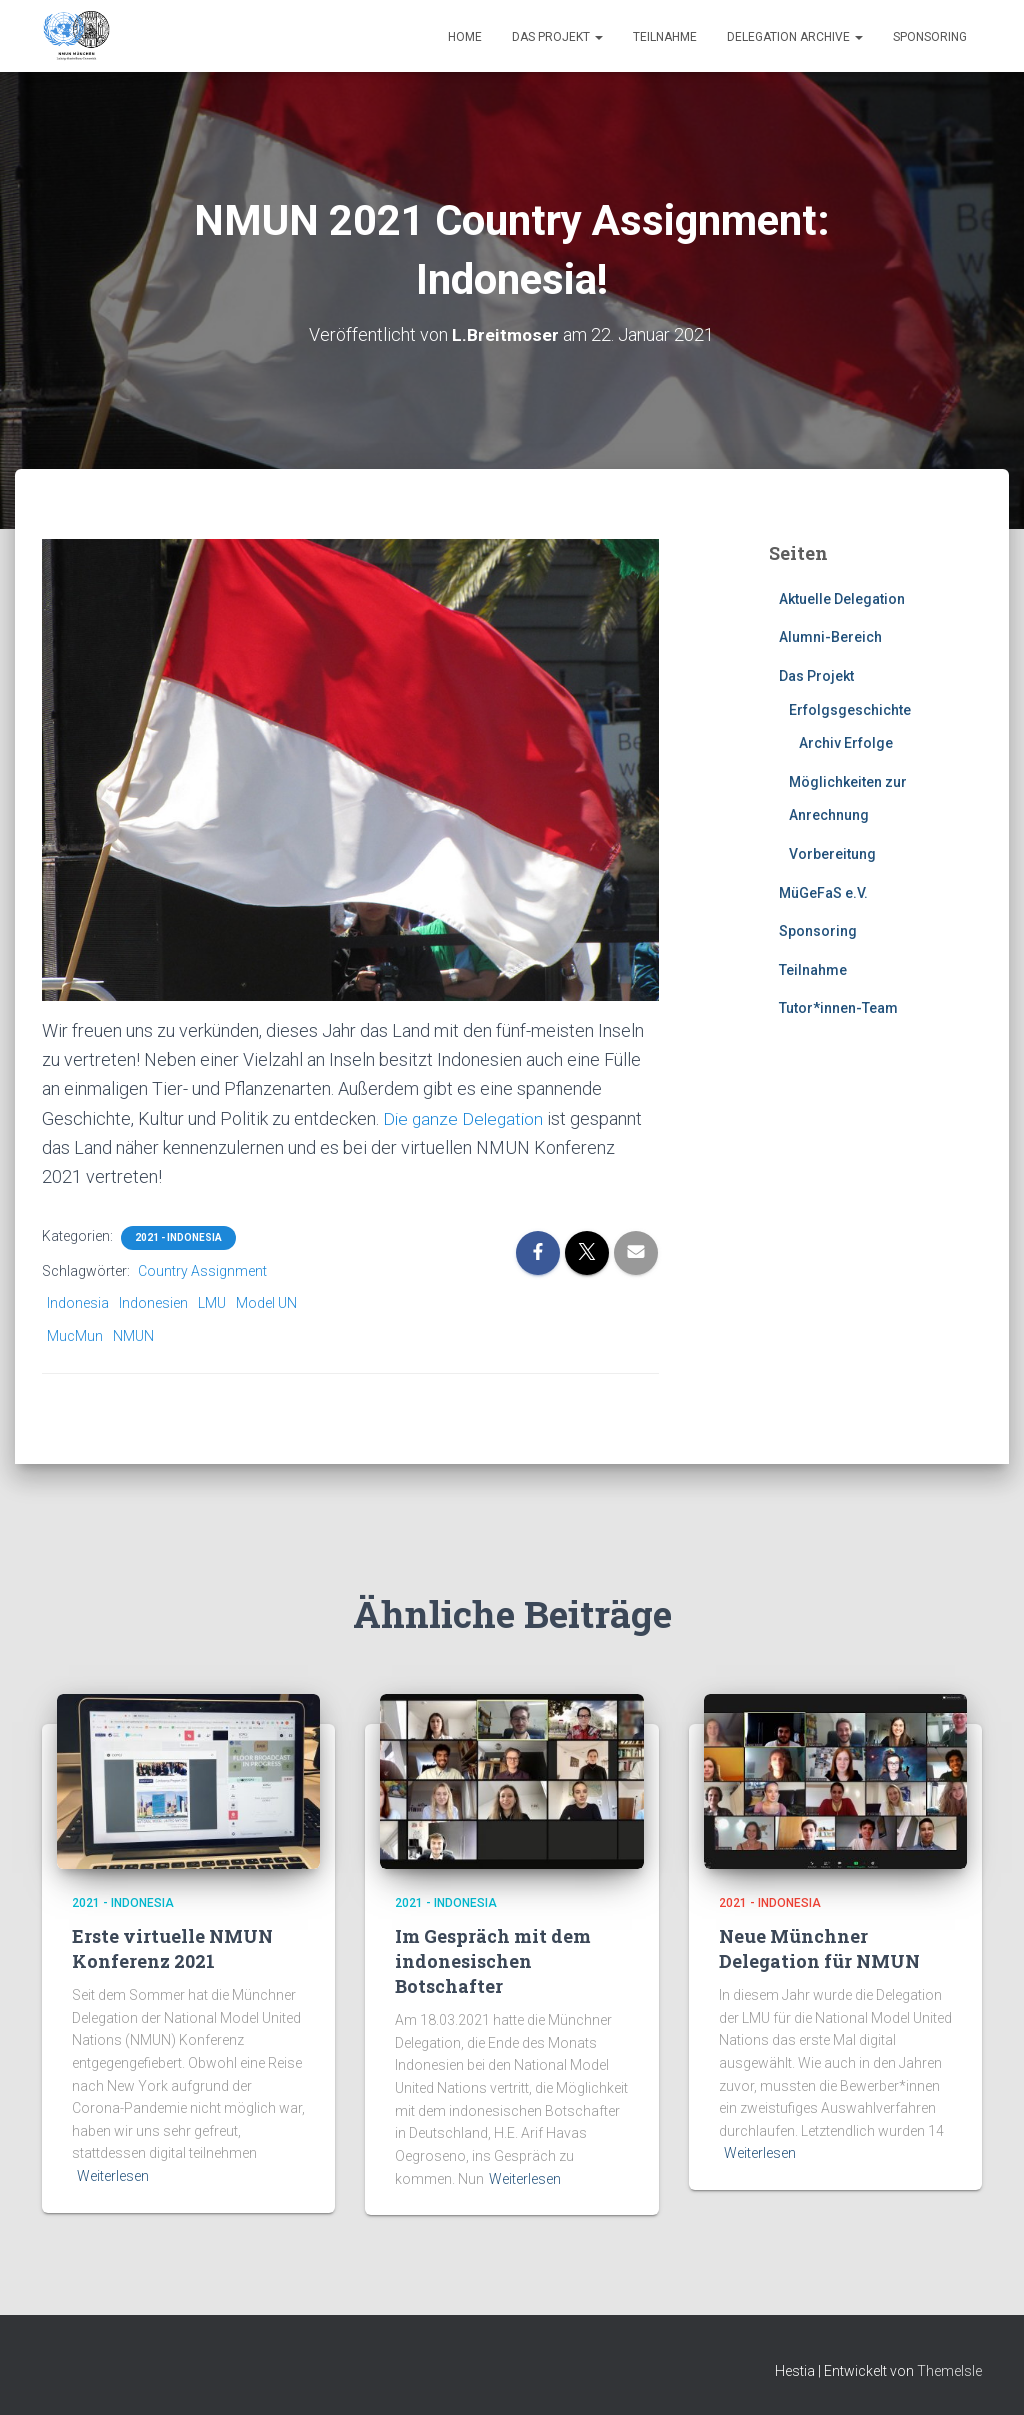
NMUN (133, 1336)
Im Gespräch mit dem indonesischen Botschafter (493, 1961)
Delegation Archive (795, 37)
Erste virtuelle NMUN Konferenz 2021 (172, 1948)
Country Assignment (202, 1271)
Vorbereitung (832, 854)
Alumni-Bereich (830, 637)
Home (465, 37)
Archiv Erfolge (846, 743)
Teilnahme (665, 37)
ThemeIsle (949, 2371)
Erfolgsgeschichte (850, 710)
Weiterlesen (113, 2176)
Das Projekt (557, 37)
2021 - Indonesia (178, 1237)
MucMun (75, 1336)
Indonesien (153, 1303)
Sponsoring (930, 37)
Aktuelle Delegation (842, 599)
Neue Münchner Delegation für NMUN (819, 1948)
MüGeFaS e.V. (823, 893)
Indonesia (78, 1303)
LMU (212, 1303)
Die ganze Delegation (465, 1118)
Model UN (266, 1303)
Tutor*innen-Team (838, 1008)
